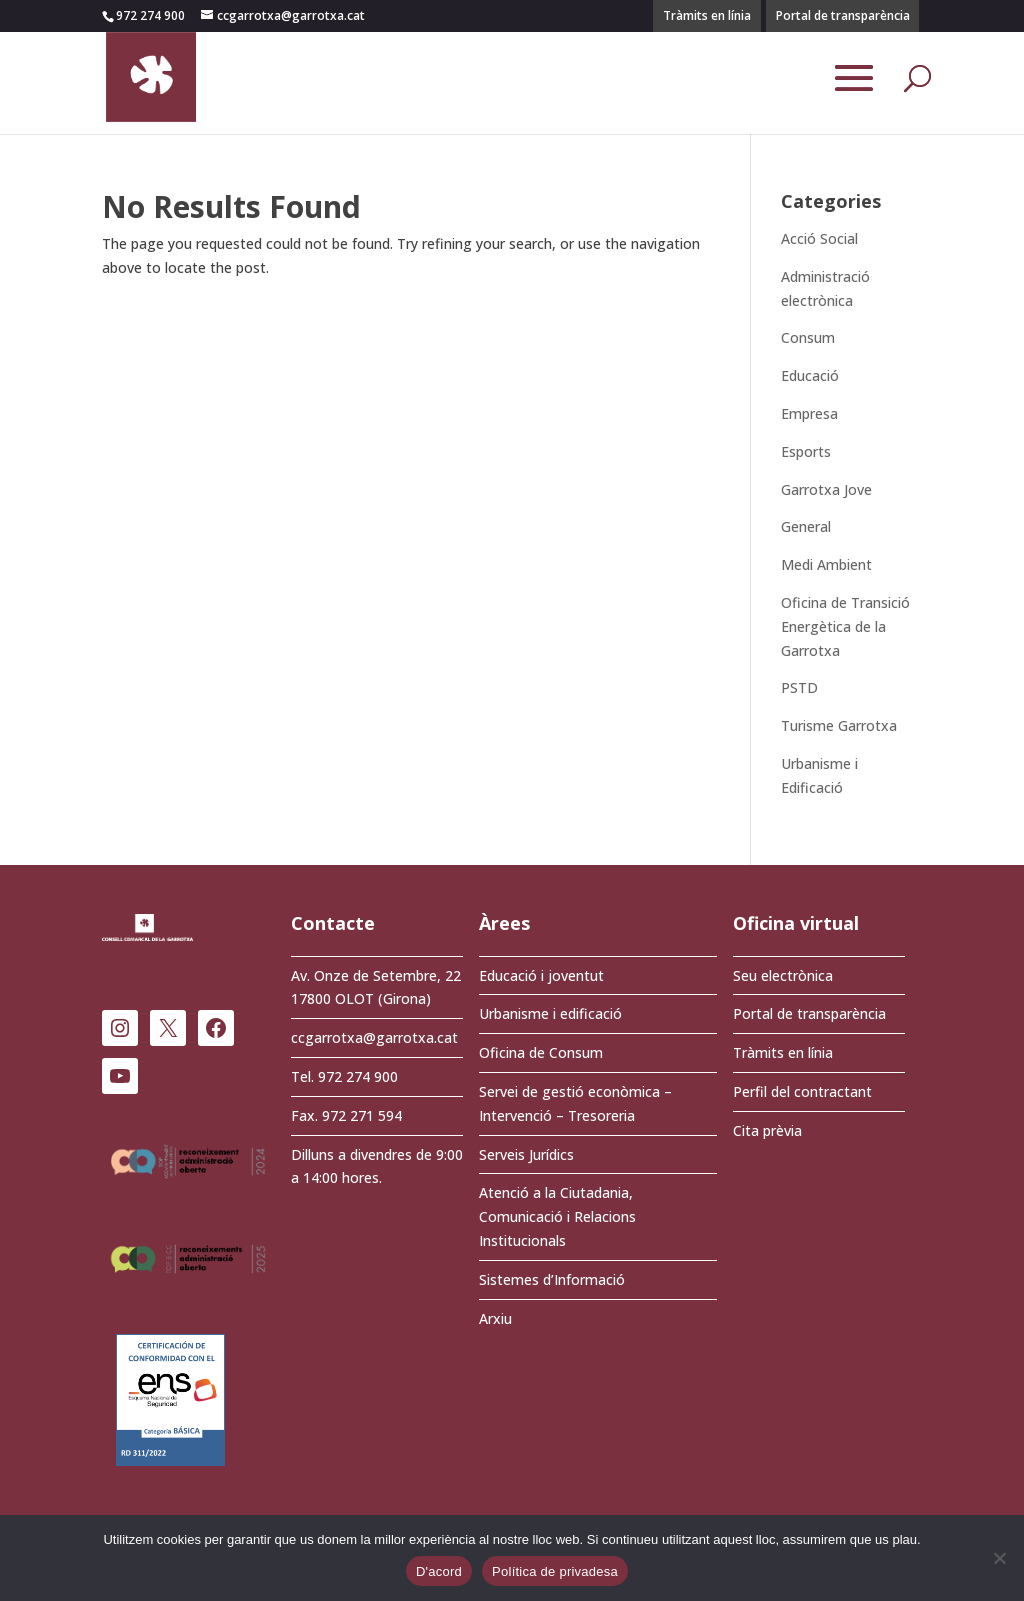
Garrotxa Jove (826, 489)
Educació (810, 375)
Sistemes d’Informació (552, 1279)
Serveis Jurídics (526, 1154)
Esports (806, 451)
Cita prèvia (767, 1130)
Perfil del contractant (802, 1091)
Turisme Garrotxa (839, 725)
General (806, 526)
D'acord (439, 1571)
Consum (808, 337)
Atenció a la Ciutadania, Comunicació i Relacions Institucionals (557, 1216)
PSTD (799, 687)
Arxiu (495, 1318)
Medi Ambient (826, 564)
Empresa (809, 413)
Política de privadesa (555, 1571)
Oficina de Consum (541, 1052)
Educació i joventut (541, 975)
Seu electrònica (783, 975)
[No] (999, 1558)
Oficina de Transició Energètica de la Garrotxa (845, 626)
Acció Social (819, 238)
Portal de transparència (843, 15)
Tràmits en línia (707, 15)
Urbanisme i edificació (550, 1013)
